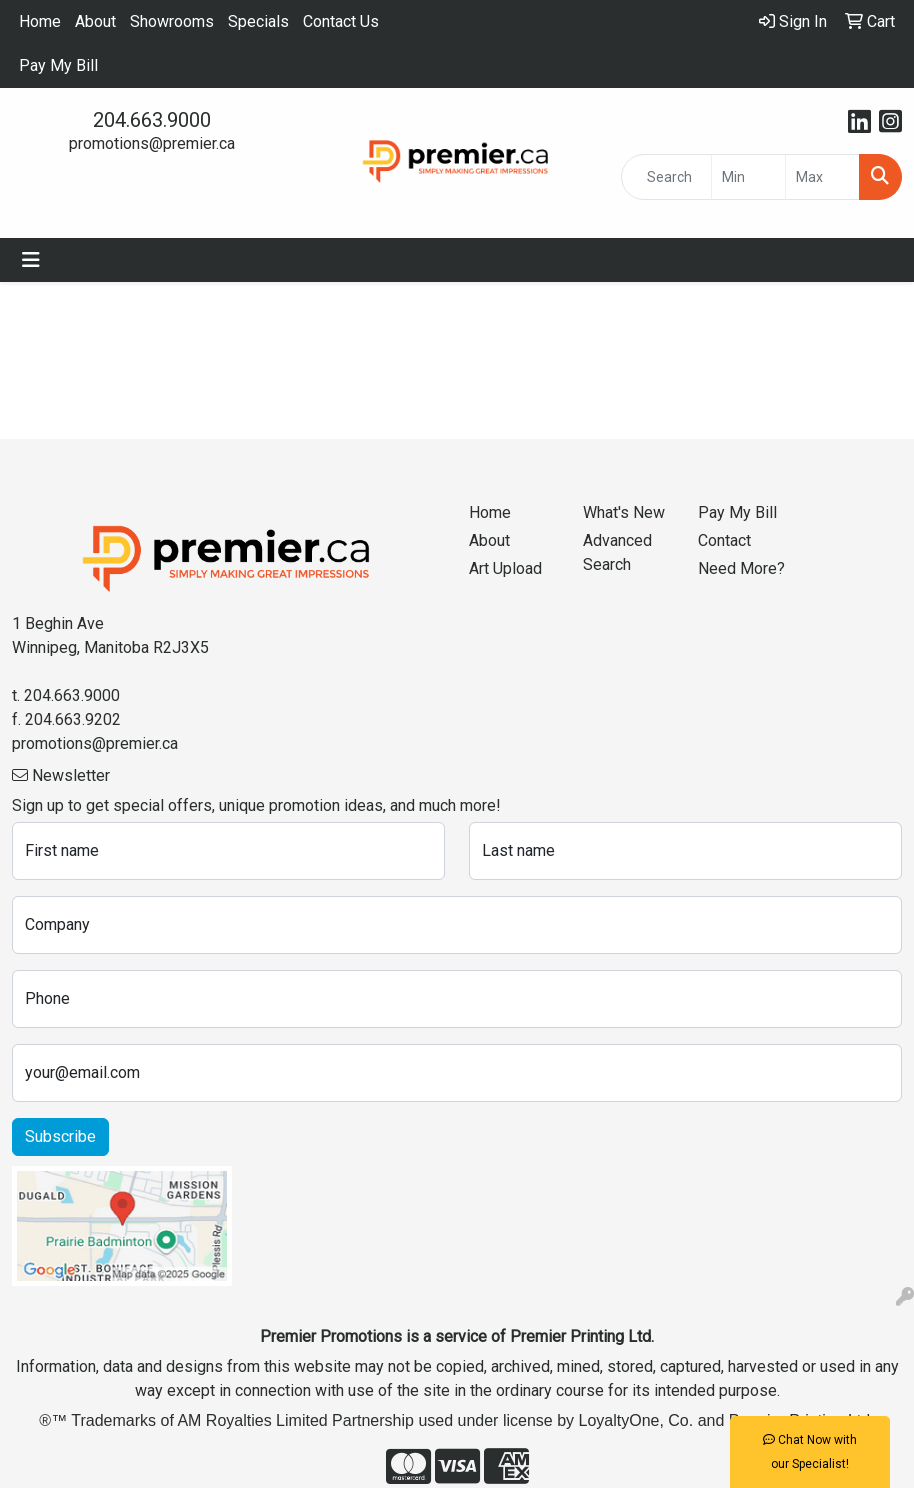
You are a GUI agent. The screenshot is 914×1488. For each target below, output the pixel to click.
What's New (624, 512)
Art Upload (505, 568)
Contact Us (341, 21)
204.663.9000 (152, 120)
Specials (258, 21)
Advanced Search (617, 552)
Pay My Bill (58, 65)
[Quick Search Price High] (822, 177)
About (95, 21)
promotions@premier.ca (152, 143)
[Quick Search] (666, 177)
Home (40, 21)
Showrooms (172, 21)
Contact (724, 540)
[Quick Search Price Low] (748, 177)
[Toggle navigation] (31, 260)
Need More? (741, 568)
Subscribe (60, 1136)
